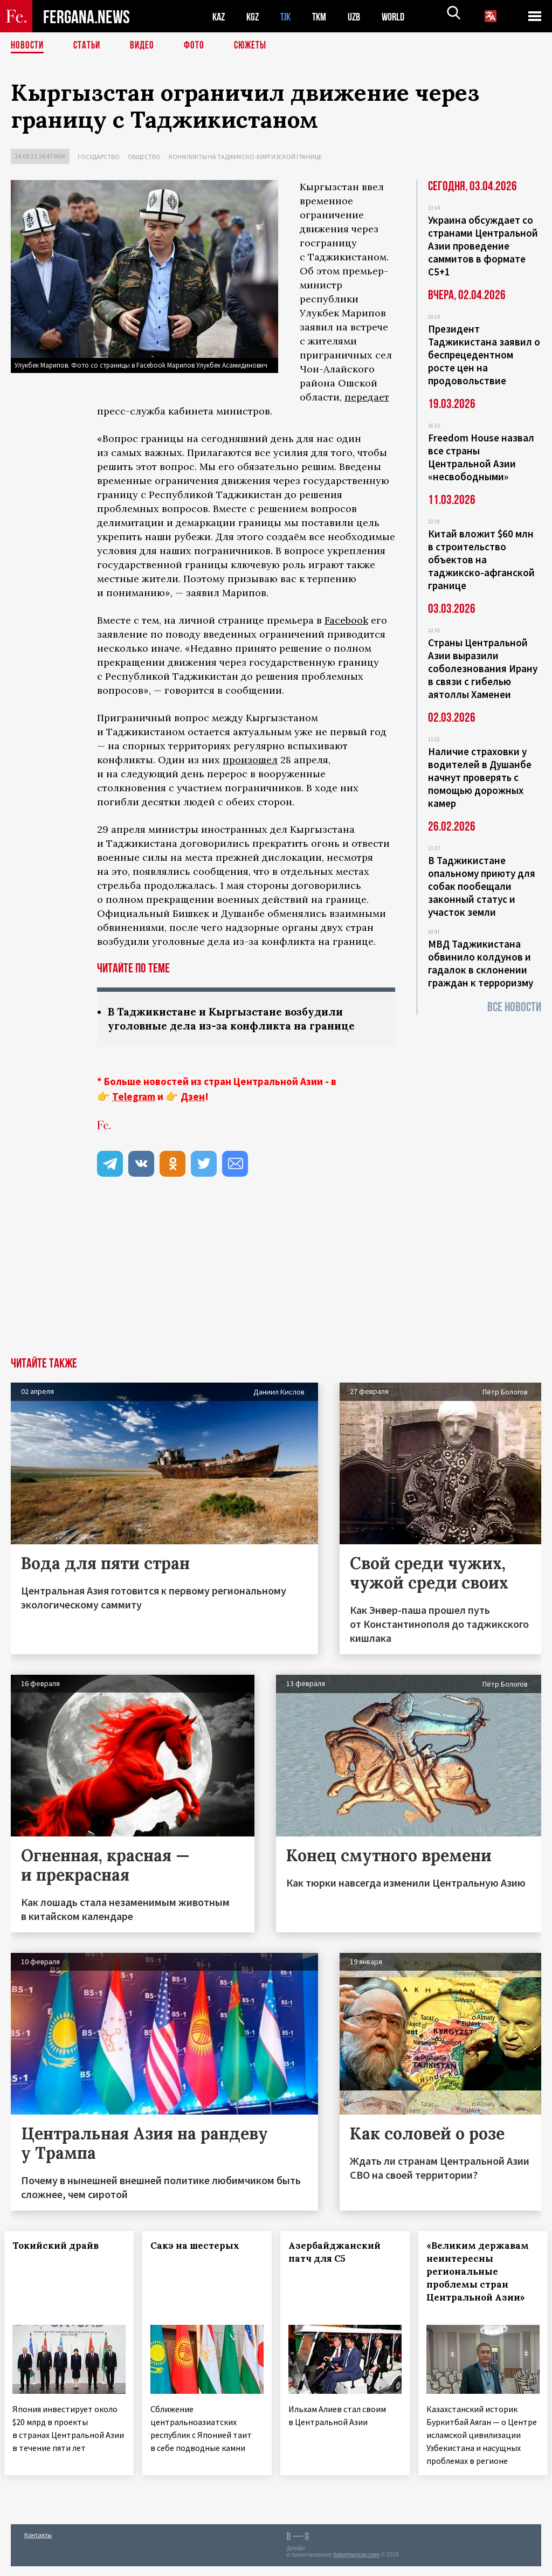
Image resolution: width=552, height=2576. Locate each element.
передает (366, 397)
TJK (289, 16)
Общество (144, 157)
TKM (325, 16)
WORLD (402, 16)
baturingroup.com (356, 2564)
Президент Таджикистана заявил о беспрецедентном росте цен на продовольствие (484, 354)
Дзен (193, 1097)
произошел (250, 760)
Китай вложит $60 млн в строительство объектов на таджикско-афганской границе (481, 559)
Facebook (346, 620)
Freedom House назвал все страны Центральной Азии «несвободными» (481, 457)
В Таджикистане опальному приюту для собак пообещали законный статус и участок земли (481, 886)
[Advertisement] (276, 1277)
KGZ (255, 16)
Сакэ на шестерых (201, 2247)
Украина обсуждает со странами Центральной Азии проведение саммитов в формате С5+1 (483, 245)
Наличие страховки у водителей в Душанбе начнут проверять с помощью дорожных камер (480, 777)
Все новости (514, 1007)
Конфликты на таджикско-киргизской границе (245, 157)
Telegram (133, 1097)
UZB (361, 16)
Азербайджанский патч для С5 (341, 2253)
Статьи (89, 45)
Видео (145, 45)
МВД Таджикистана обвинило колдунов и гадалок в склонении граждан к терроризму (480, 963)
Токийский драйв (62, 2247)
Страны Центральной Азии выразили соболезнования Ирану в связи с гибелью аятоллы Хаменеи (482, 668)
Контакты (38, 2544)
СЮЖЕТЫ (256, 45)
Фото (198, 45)
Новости (28, 45)
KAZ (219, 16)
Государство (99, 157)
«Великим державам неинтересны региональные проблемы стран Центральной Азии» (482, 2279)
